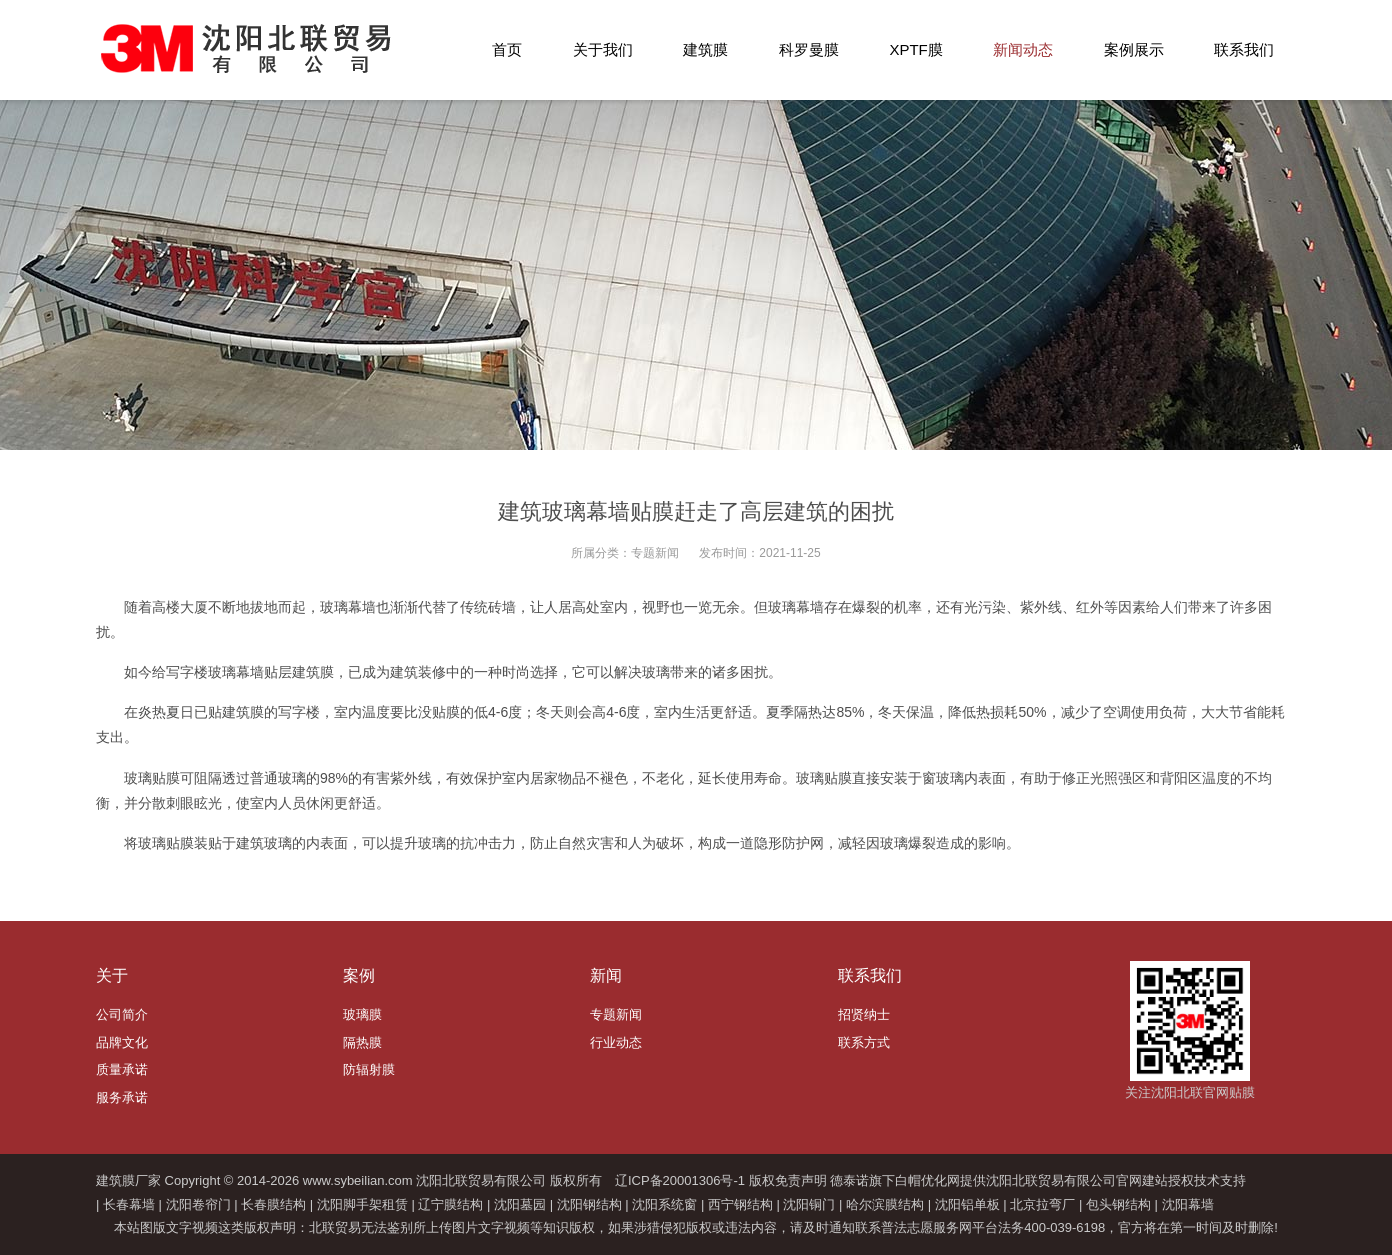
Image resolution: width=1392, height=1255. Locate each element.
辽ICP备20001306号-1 (680, 1180)
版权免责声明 (788, 1180)
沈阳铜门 (809, 1204)
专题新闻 (655, 553)
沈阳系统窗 (664, 1204)
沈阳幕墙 (1188, 1204)
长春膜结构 (273, 1204)
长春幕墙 (129, 1204)
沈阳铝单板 (967, 1204)
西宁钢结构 (740, 1204)
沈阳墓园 (520, 1204)
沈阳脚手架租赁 (362, 1204)
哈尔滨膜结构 (885, 1204)
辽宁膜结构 (450, 1204)
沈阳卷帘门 (198, 1204)
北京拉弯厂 (1042, 1204)
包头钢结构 (1118, 1204)
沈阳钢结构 (589, 1204)
